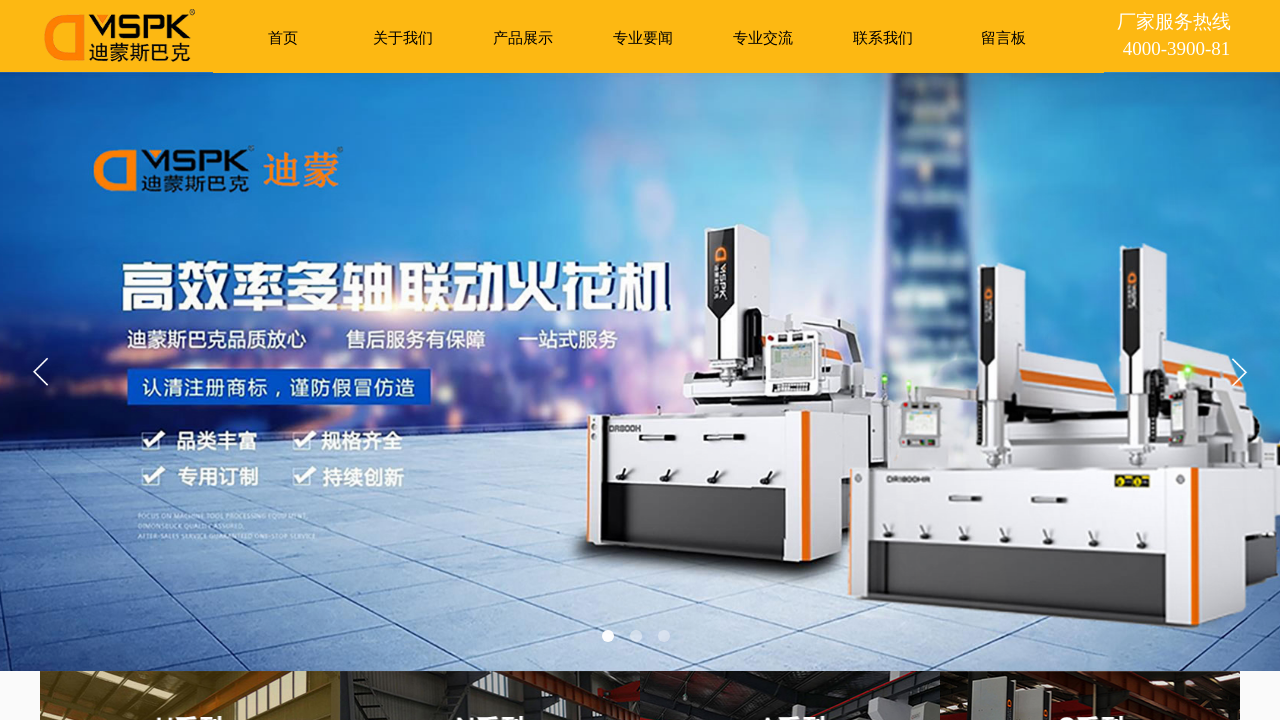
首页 (283, 38)
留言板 (1003, 38)
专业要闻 (643, 38)
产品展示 (523, 38)
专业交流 (763, 38)
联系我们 (883, 38)
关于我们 (403, 38)
